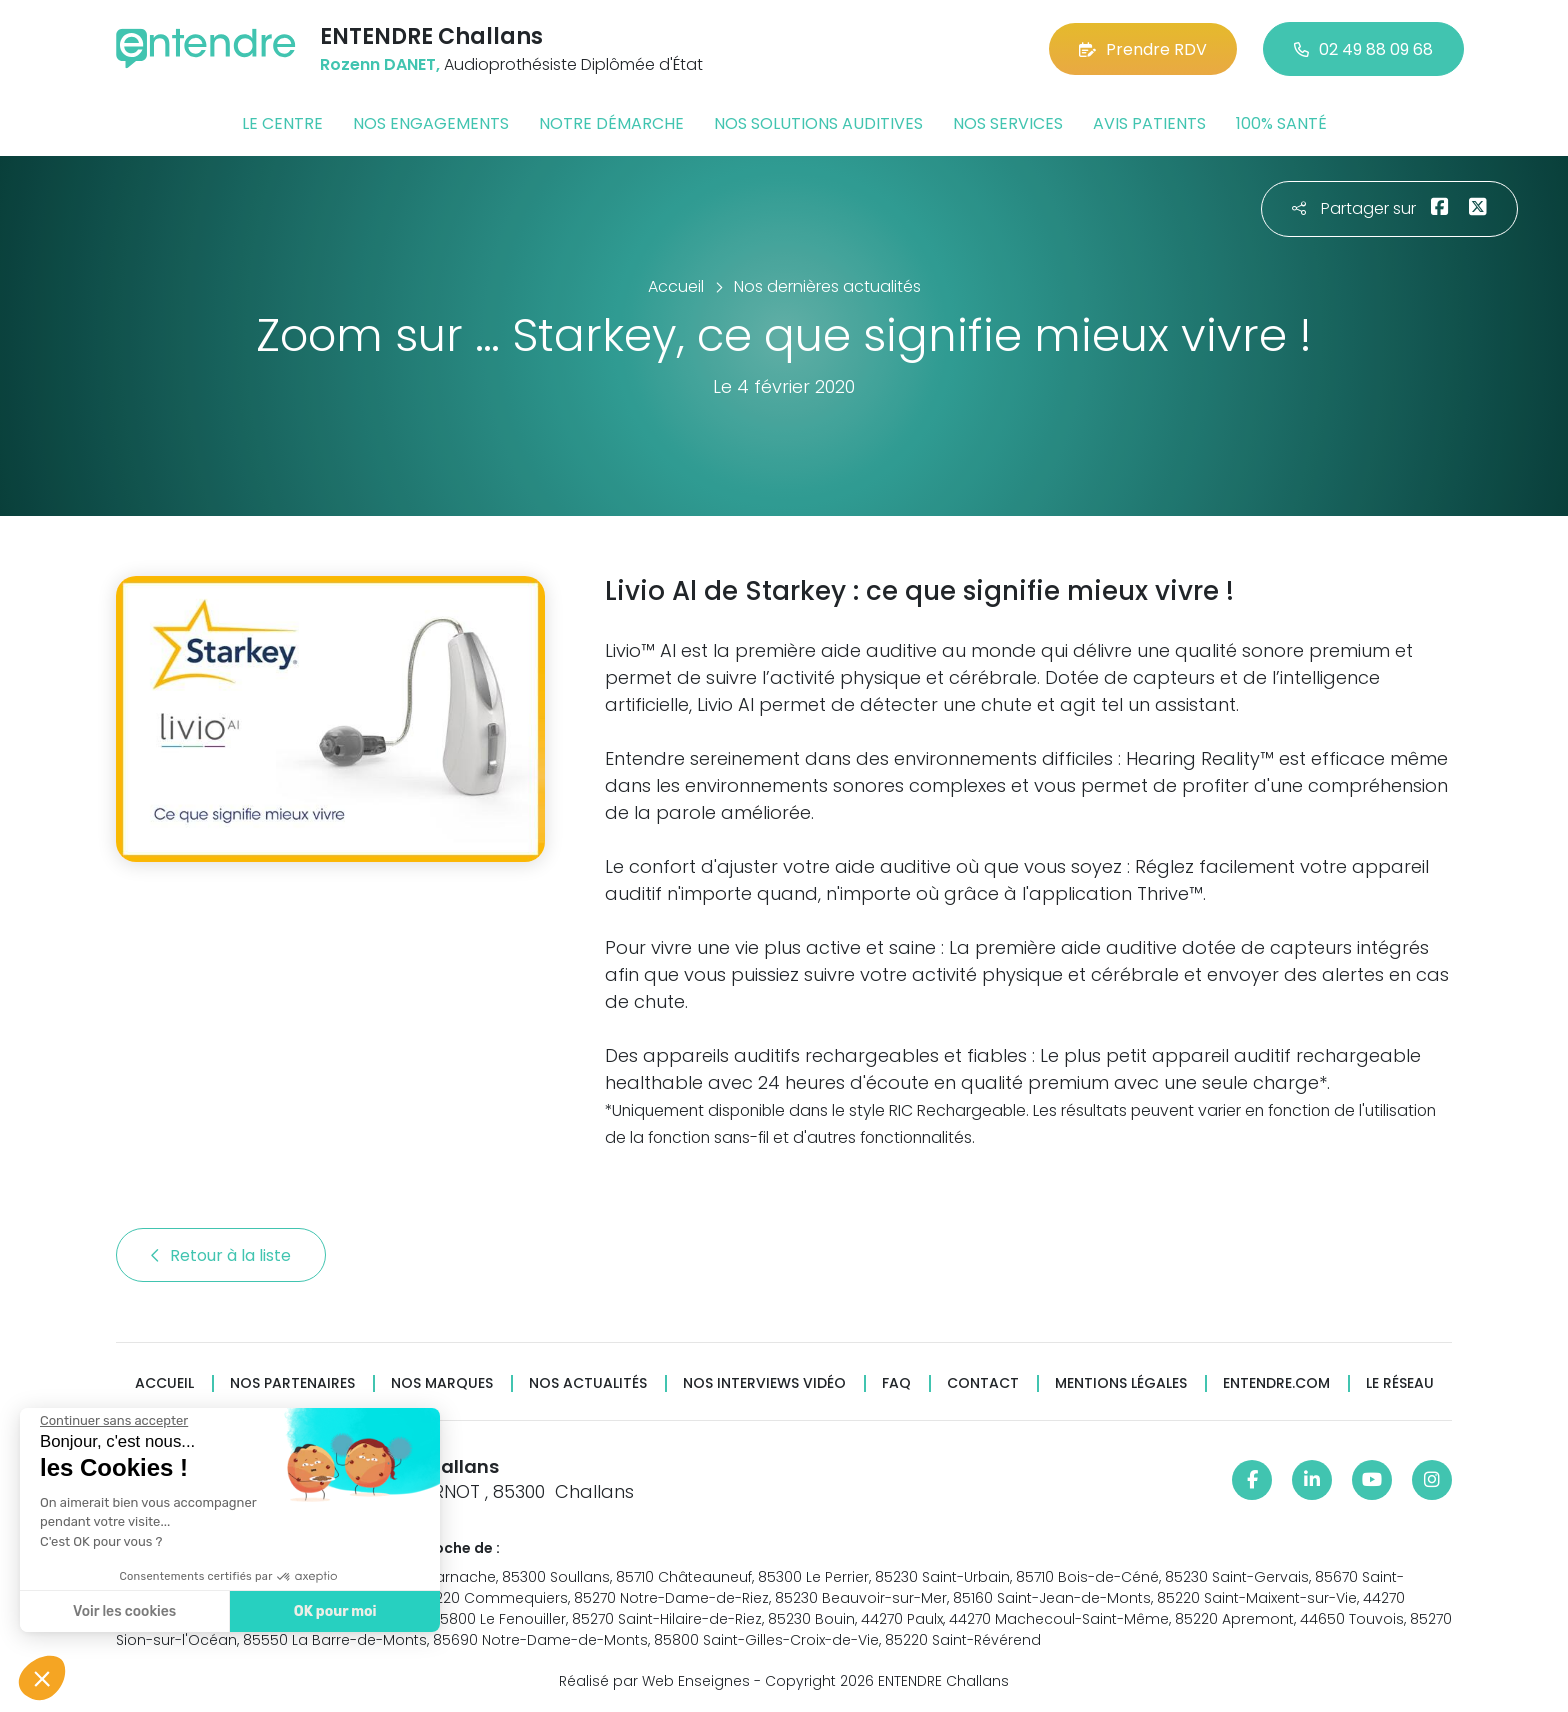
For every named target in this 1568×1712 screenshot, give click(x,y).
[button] (42, 1678)
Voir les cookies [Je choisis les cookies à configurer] (123, 1611)
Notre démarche (611, 123)
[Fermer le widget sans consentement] (113, 1421)
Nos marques (442, 1383)
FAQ (896, 1383)
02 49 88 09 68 (1363, 49)
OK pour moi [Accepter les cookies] (334, 1611)
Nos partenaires (292, 1383)
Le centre (282, 123)
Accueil (164, 1383)
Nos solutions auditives (818, 123)
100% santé (1281, 123)
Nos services (1008, 123)
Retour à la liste (221, 1255)
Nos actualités (588, 1383)
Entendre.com (1276, 1383)
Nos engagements (431, 123)
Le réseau (1400, 1383)
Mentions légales (1121, 1383)
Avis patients (1149, 123)
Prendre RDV (1143, 49)
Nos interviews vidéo (764, 1383)
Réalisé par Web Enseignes (654, 1681)
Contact (983, 1383)
